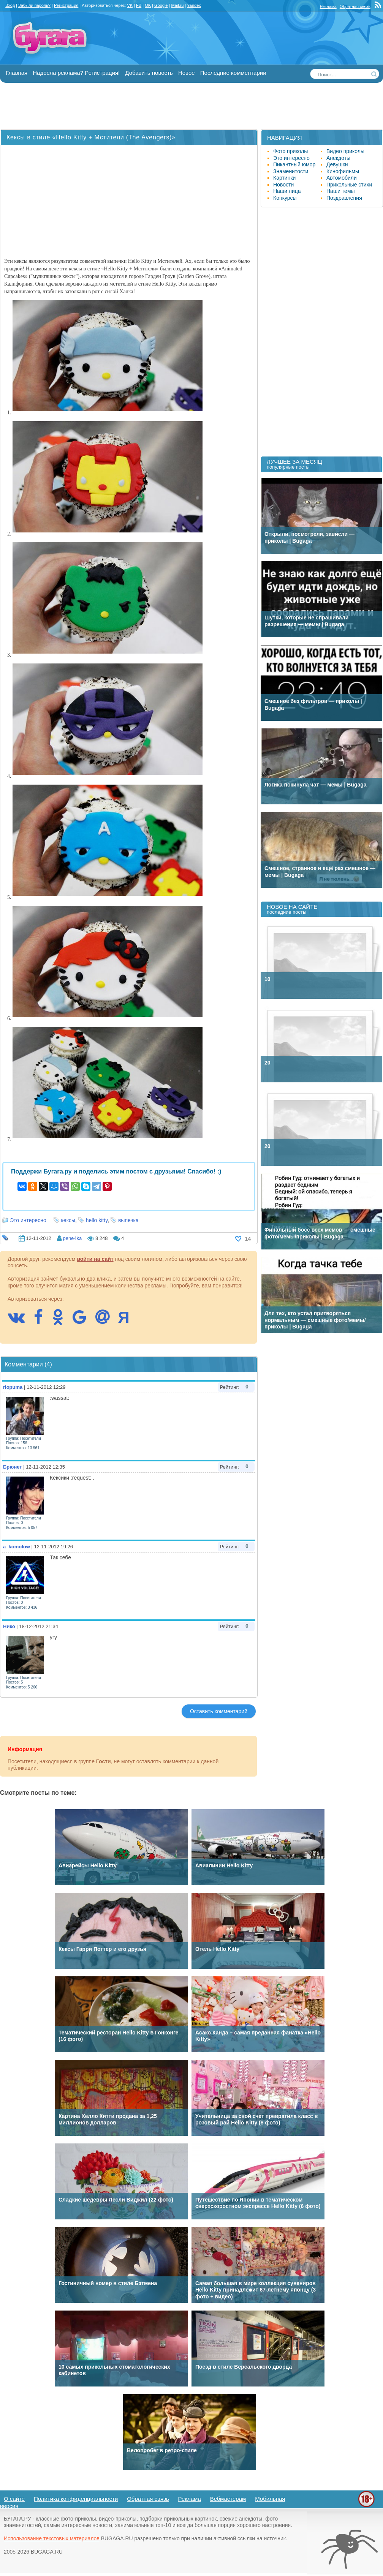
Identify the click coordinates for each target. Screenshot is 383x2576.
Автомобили (341, 178)
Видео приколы (345, 151)
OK (148, 5)
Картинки (284, 178)
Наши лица (287, 191)
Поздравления (344, 198)
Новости (283, 185)
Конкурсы (285, 198)
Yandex (194, 5)
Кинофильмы (342, 171)
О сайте (14, 2498)
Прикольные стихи (349, 185)
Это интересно (28, 1220)
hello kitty (97, 1220)
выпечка (128, 1220)
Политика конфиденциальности (76, 2498)
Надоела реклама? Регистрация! (76, 72)
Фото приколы (290, 151)
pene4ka (72, 1238)
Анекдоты (338, 158)
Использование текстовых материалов (52, 2538)
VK (130, 5)
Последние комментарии (233, 72)
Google (161, 5)
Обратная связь (355, 6)
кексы (68, 1220)
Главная (16, 72)
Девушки (337, 164)
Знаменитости (290, 171)
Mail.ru (177, 5)
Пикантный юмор (294, 164)
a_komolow (16, 1546)
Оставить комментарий (218, 1711)
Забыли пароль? (34, 5)
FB (138, 5)
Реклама (328, 6)
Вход (10, 5)
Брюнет (12, 1467)
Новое (186, 72)
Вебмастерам (228, 2498)
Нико (9, 1626)
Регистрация (66, 5)
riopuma (12, 1387)
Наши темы (340, 191)
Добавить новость (149, 72)
